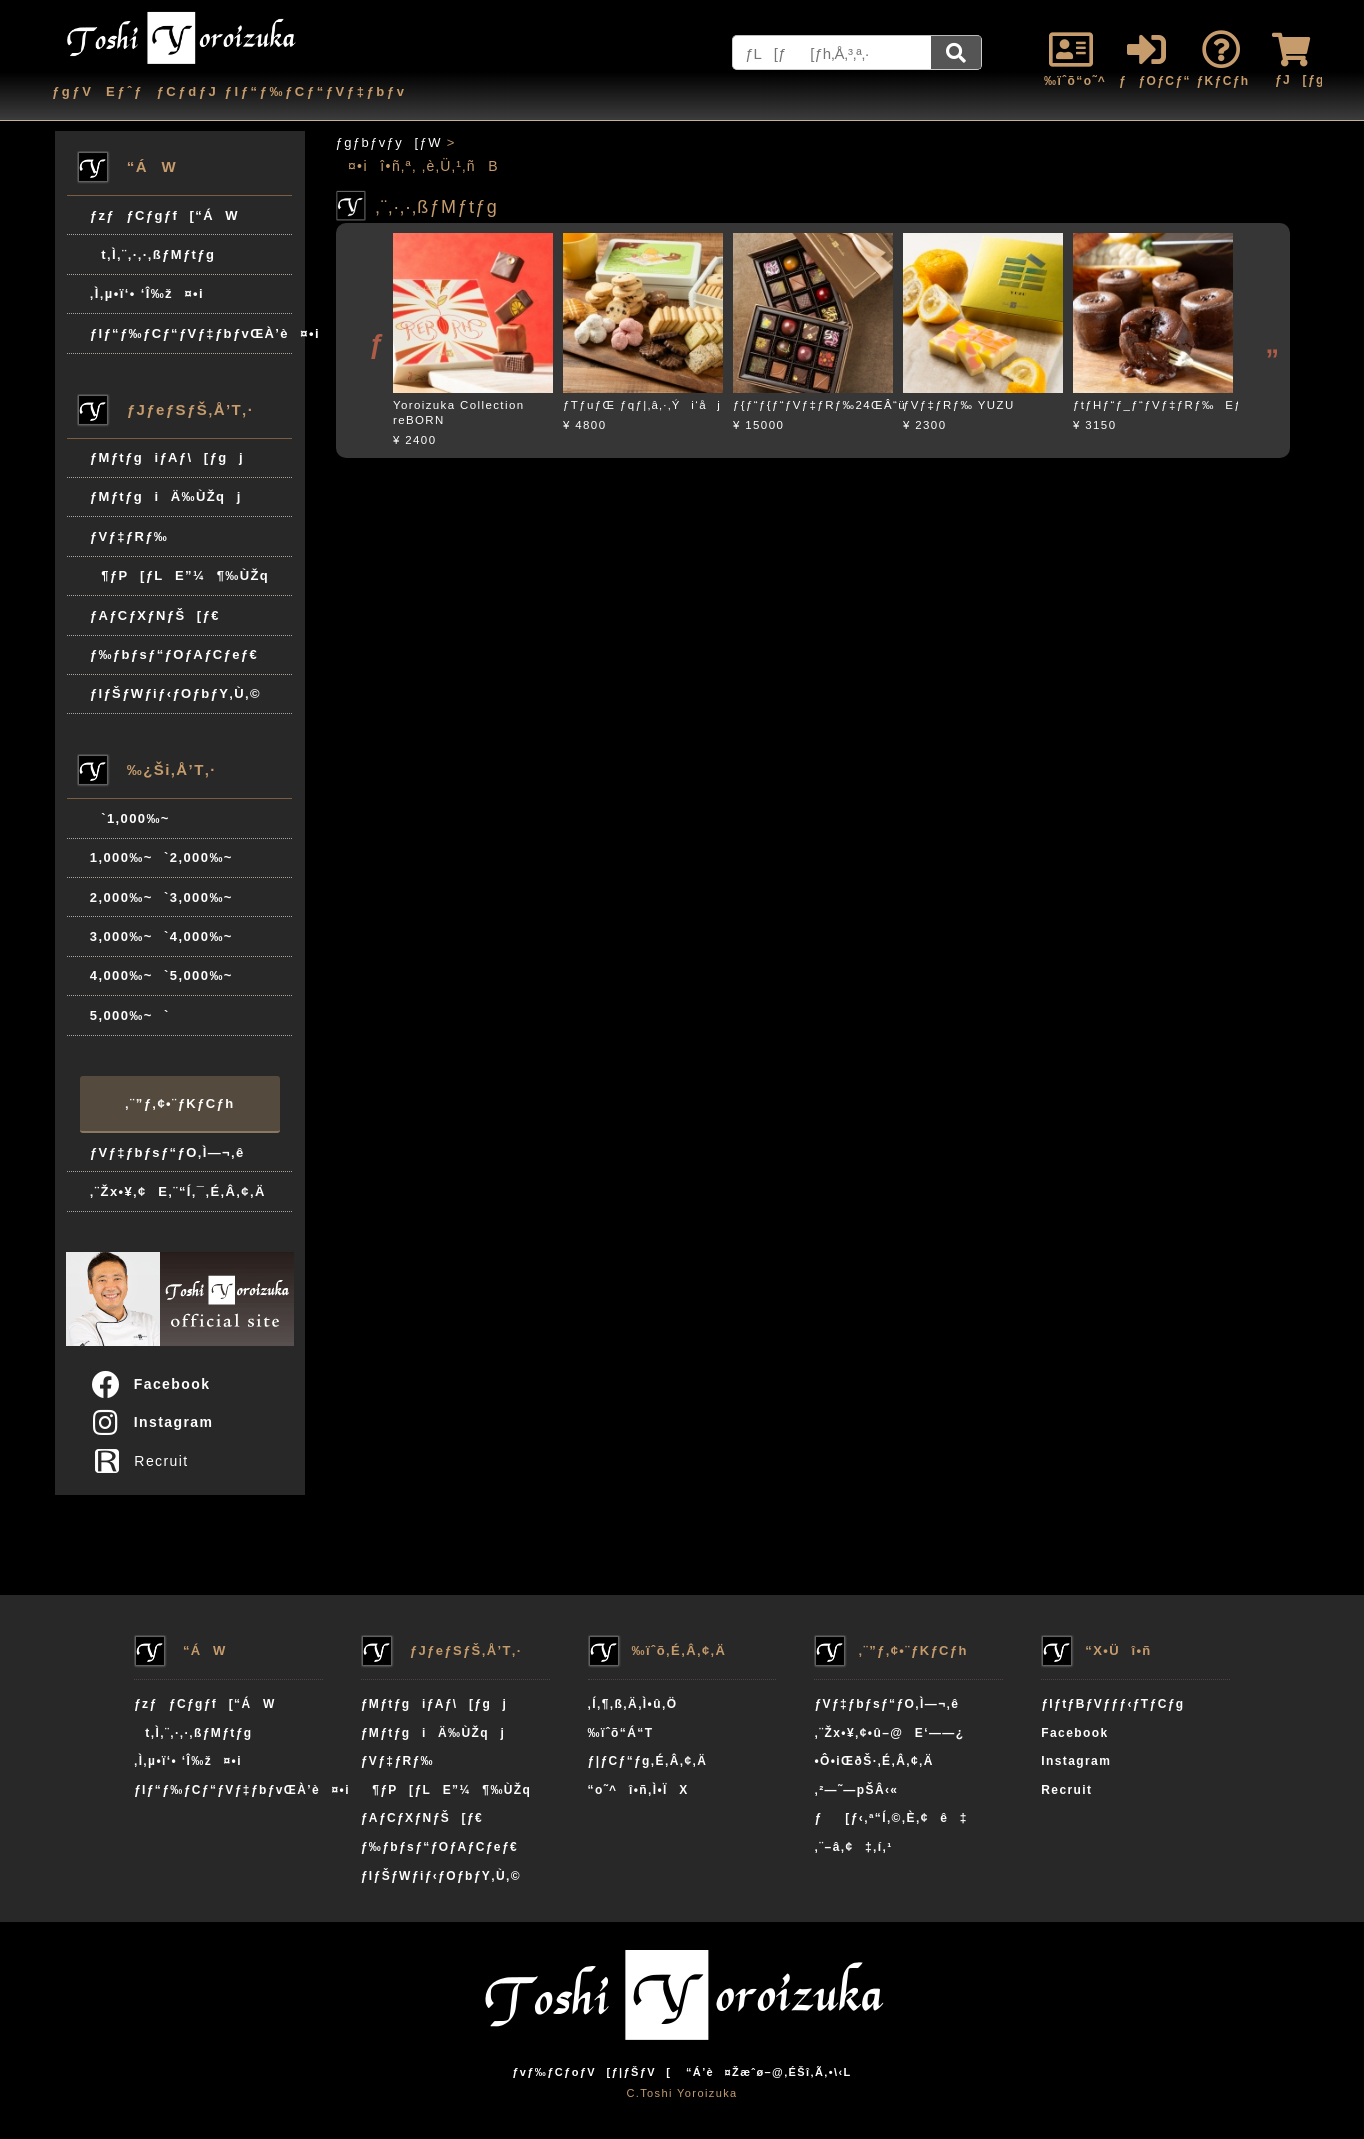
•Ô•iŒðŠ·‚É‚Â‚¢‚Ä (873, 1761)
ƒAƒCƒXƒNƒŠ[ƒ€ (155, 615)
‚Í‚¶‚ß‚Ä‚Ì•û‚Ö (633, 1704)
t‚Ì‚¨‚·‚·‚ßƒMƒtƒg (152, 254)
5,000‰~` (130, 1015)
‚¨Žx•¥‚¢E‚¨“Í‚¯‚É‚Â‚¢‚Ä (178, 1191)
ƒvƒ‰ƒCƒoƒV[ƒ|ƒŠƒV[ (591, 2072)
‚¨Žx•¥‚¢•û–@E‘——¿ (889, 1733)
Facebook (150, 1384)
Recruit (145, 1461)
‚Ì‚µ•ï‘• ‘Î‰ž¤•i (147, 293)
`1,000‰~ (130, 818)
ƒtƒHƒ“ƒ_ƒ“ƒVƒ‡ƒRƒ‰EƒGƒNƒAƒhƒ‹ (1194, 405)
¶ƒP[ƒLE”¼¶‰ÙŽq (179, 575)
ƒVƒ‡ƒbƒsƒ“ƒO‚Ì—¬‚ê (167, 1152)
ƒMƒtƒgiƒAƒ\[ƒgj (167, 457)
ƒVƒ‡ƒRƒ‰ (129, 536)
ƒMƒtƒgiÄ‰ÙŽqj (166, 496)
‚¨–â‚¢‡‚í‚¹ (853, 1847)
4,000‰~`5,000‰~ (161, 975)
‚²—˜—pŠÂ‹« (856, 1790)
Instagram (151, 1422)
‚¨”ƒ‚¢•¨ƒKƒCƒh (179, 1103)
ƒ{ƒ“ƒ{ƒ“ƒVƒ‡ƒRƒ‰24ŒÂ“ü (819, 405)
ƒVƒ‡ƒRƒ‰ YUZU (959, 405)
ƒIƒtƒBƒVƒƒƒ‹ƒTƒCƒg (1112, 1704)
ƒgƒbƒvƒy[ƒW (389, 142)
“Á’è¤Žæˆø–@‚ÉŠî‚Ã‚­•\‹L (769, 2072)
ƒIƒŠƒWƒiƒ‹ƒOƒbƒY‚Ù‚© (175, 693)
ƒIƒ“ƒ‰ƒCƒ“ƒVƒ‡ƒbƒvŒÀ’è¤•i (191, 333)
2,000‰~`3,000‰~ (161, 897)
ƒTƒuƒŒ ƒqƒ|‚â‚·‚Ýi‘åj (642, 405)
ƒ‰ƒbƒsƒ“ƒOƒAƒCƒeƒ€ (174, 654)
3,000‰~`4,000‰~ (161, 936)
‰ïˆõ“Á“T (621, 1733)
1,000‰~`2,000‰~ (161, 857)
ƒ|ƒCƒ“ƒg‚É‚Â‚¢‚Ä (648, 1761)
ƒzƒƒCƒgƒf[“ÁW (164, 215)
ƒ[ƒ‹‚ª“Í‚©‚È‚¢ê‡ (890, 1818)
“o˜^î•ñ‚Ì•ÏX (638, 1790)
